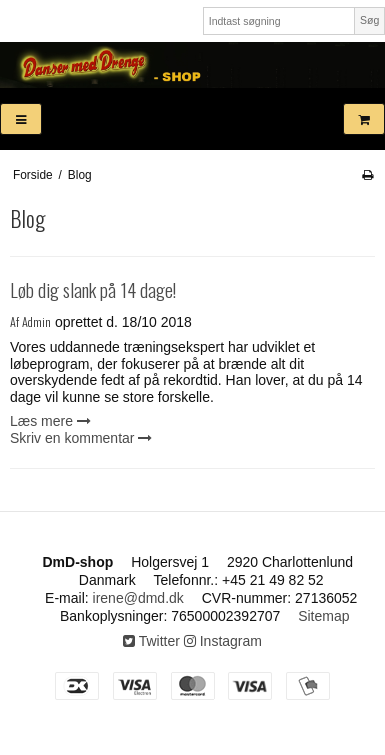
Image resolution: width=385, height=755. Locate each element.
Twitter (151, 641)
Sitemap (323, 616)
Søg (369, 20)
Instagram (223, 641)
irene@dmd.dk (138, 598)
